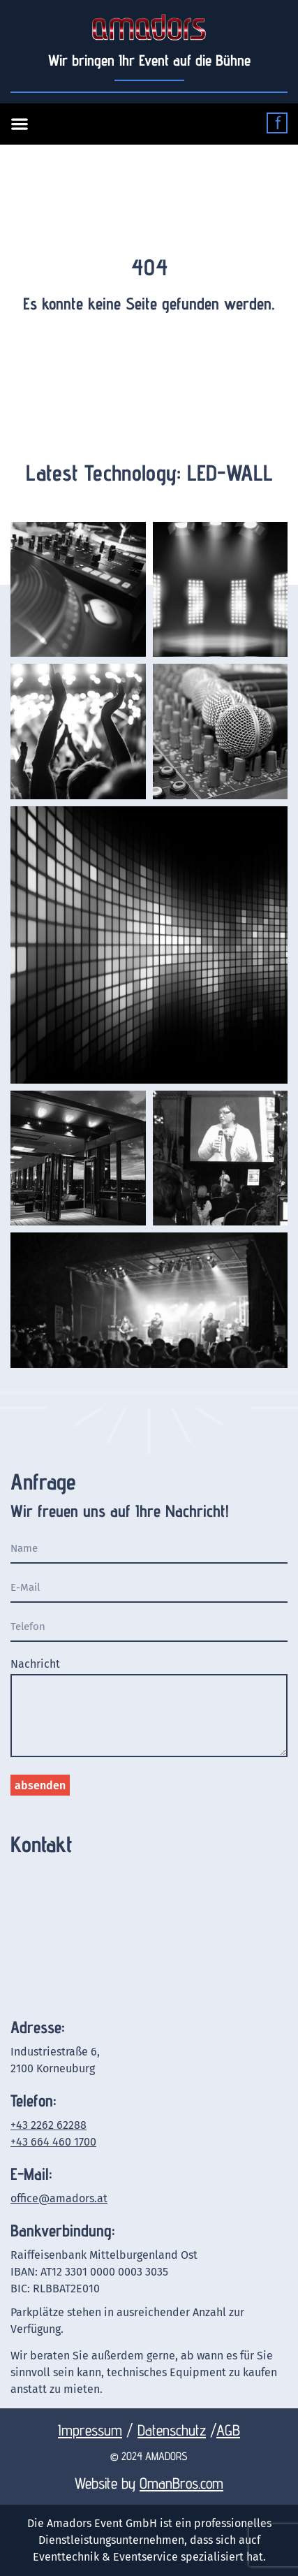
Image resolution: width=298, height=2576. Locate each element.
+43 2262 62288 (48, 2125)
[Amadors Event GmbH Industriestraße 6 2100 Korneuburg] (149, 1934)
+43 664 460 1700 (53, 2141)
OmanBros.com (181, 2483)
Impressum (90, 2430)
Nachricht (35, 1665)
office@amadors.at (58, 2198)
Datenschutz (171, 2430)
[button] (16, 124)
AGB (228, 2430)
